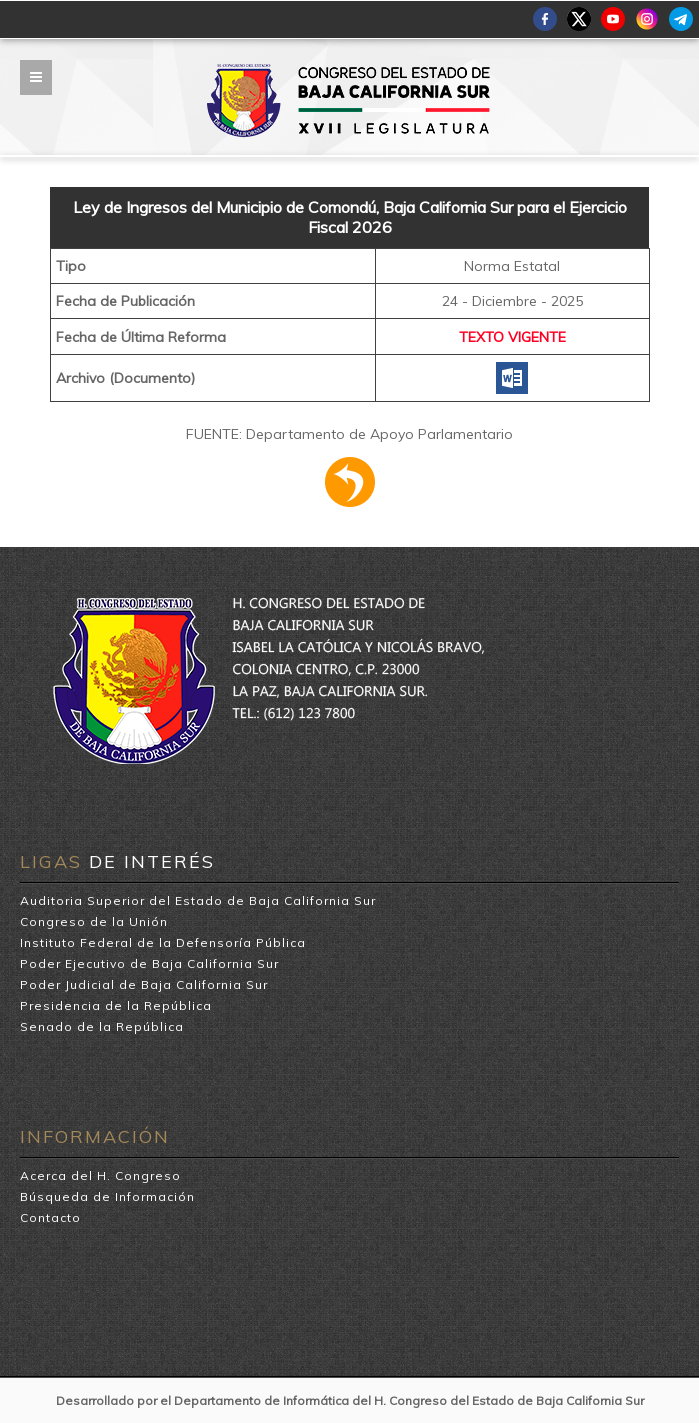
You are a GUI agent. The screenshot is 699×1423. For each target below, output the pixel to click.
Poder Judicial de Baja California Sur (144, 984)
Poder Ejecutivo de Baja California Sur (149, 963)
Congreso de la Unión (94, 921)
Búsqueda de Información (107, 1196)
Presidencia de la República (116, 1005)
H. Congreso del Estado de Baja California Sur (349, 71)
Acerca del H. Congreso (100, 1175)
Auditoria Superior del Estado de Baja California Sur (198, 900)
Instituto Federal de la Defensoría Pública (163, 942)
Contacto (50, 1217)
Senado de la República (102, 1026)
